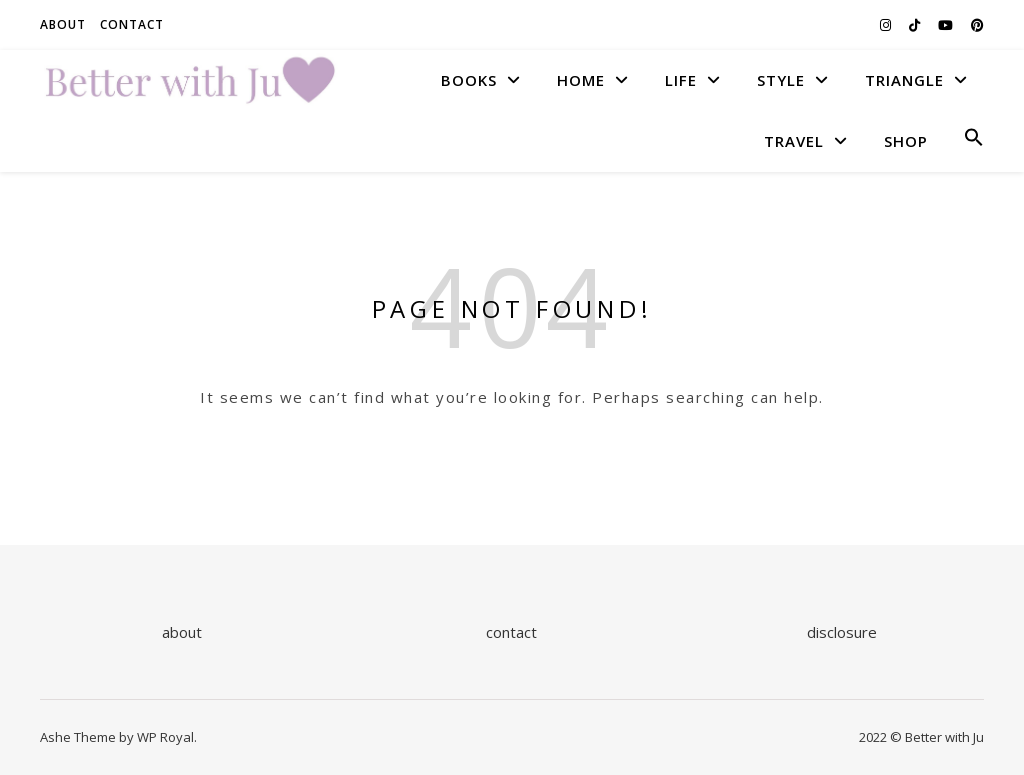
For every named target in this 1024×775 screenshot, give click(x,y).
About (63, 24)
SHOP (906, 141)
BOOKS (469, 80)
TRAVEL (794, 141)
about (182, 632)
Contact (132, 24)
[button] (966, 141)
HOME (581, 80)
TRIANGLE (904, 80)
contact (511, 632)
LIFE (681, 80)
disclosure (842, 632)
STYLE (781, 80)
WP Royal (165, 737)
